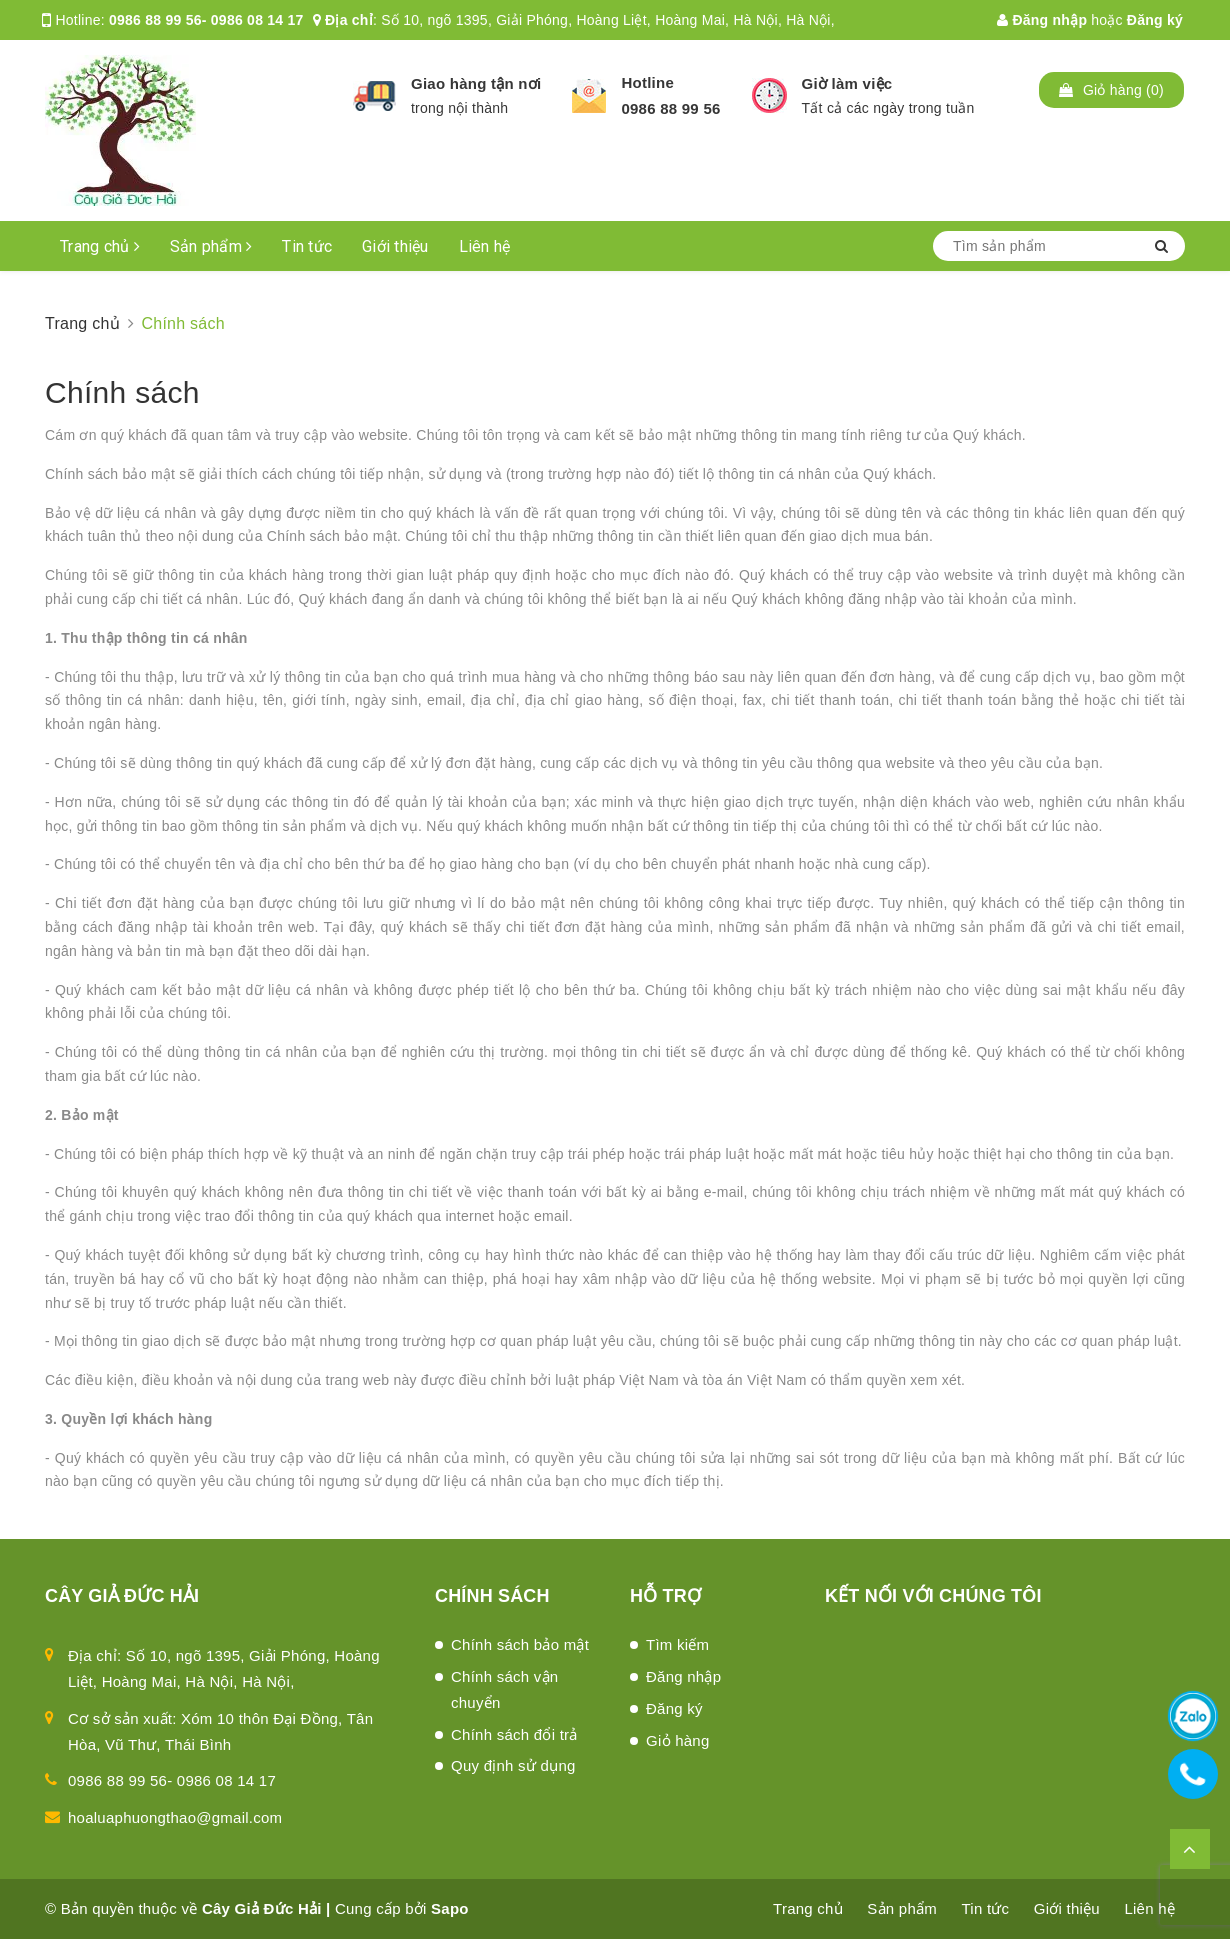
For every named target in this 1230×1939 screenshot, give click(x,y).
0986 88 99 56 (670, 108)
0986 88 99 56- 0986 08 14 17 (206, 20)
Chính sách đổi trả (514, 1734)
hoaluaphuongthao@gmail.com (175, 1817)
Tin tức (307, 246)
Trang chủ (100, 246)
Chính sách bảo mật (520, 1644)
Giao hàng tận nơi (476, 83)
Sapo (450, 1908)
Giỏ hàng (678, 1740)
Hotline (647, 82)
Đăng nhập (1042, 20)
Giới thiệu (395, 246)
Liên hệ (485, 246)
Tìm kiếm (677, 1644)
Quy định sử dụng (513, 1765)
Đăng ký (1155, 20)
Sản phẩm (211, 246)
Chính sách (122, 392)
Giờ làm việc (847, 83)
